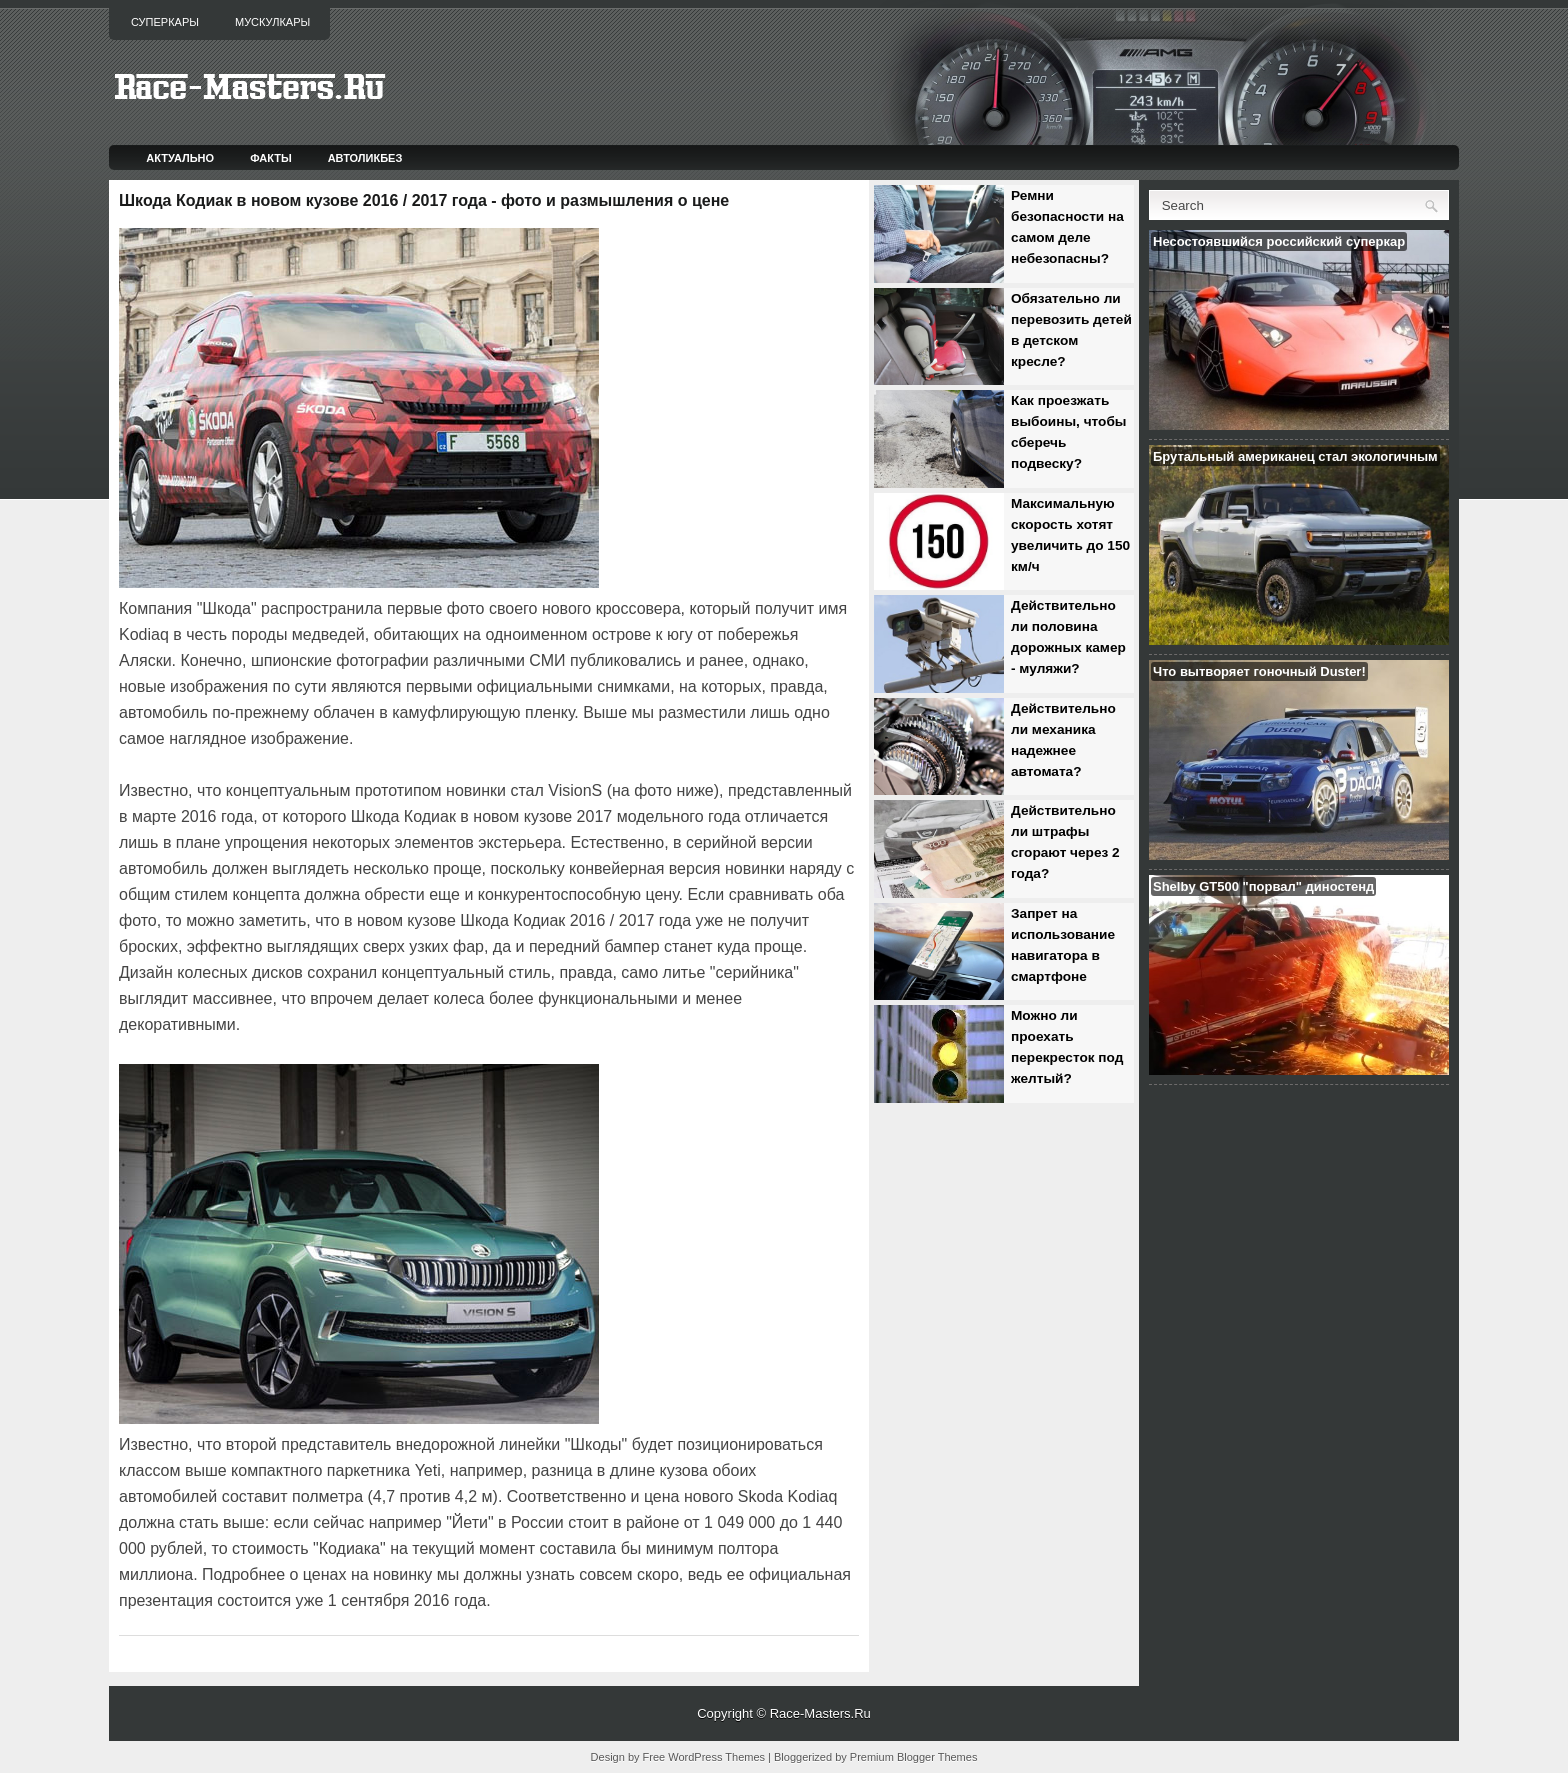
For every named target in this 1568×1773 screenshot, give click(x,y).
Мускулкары (272, 22)
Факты (271, 158)
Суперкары (165, 22)
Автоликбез (365, 158)
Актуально (180, 158)
